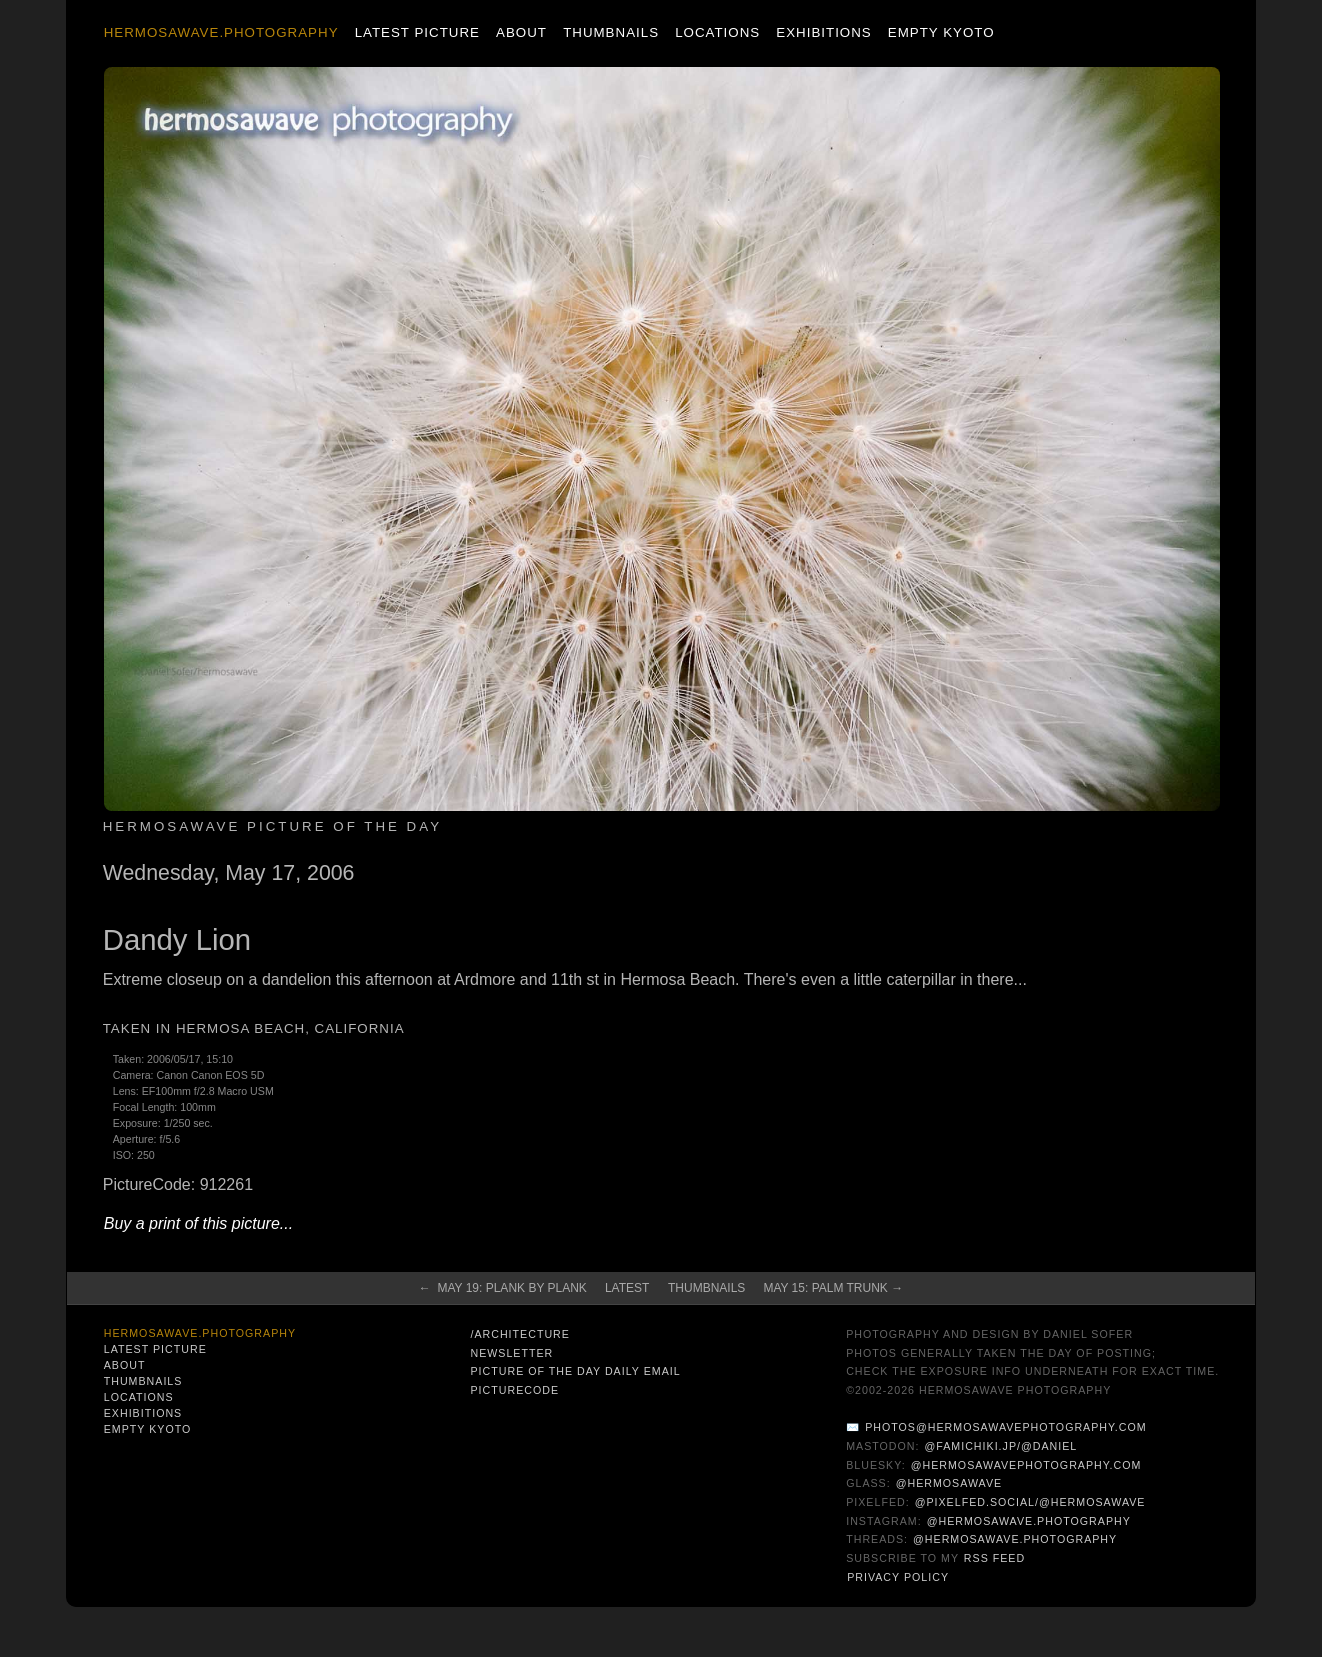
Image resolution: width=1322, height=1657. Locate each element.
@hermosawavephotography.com (1026, 1465)
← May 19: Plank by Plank (503, 1288)
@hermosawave (949, 1483)
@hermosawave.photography (1029, 1521)
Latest (627, 1288)
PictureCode (514, 1390)
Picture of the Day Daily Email (575, 1371)
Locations (717, 32)
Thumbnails (611, 32)
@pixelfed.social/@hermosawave (1030, 1502)
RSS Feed (994, 1558)
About (521, 32)
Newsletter (511, 1353)
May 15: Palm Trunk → (833, 1288)
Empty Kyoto (941, 32)
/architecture (519, 1334)
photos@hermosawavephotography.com (1005, 1427)
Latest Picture (417, 32)
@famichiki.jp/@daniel (1000, 1446)
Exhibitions (823, 32)
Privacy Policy (898, 1577)
